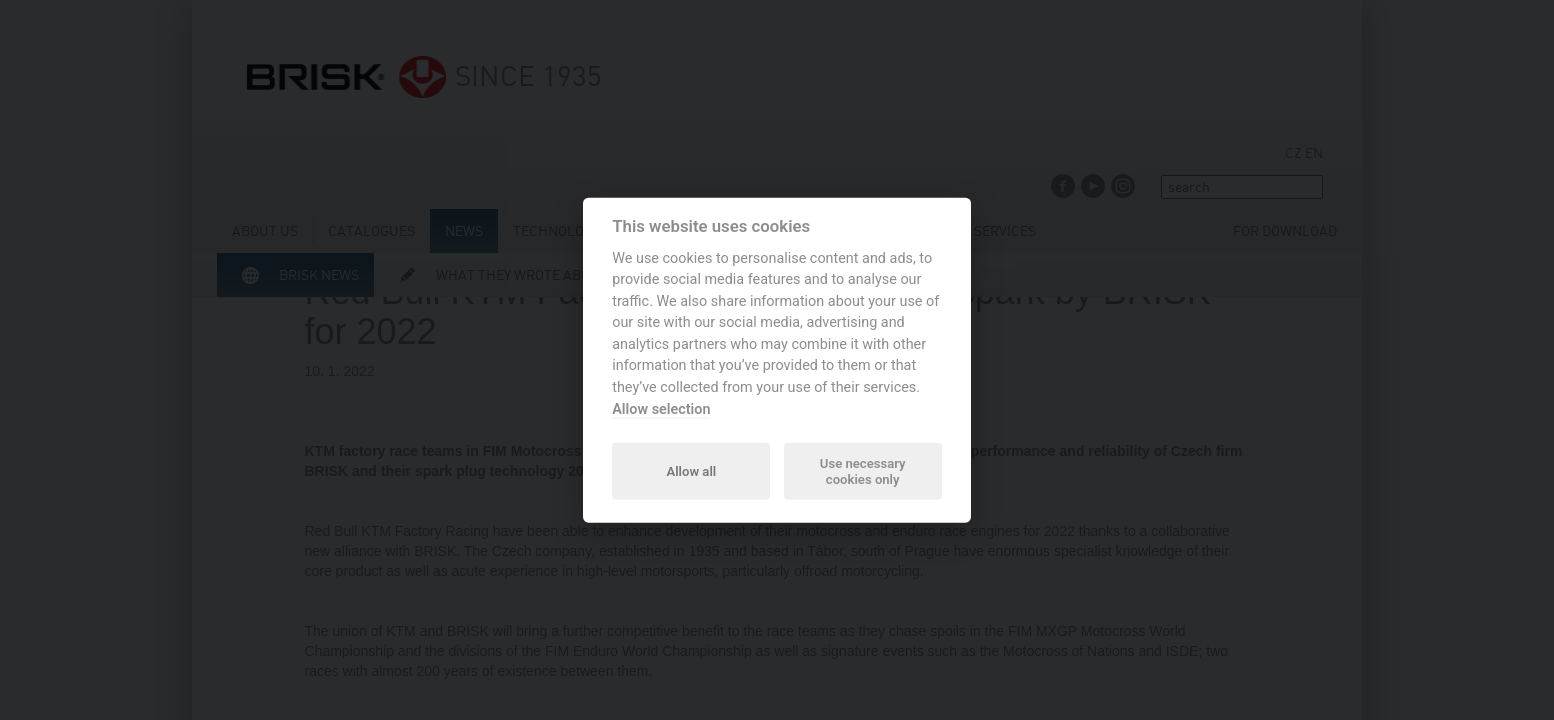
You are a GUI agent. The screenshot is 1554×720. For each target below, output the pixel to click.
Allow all (691, 470)
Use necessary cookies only (863, 470)
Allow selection (661, 408)
